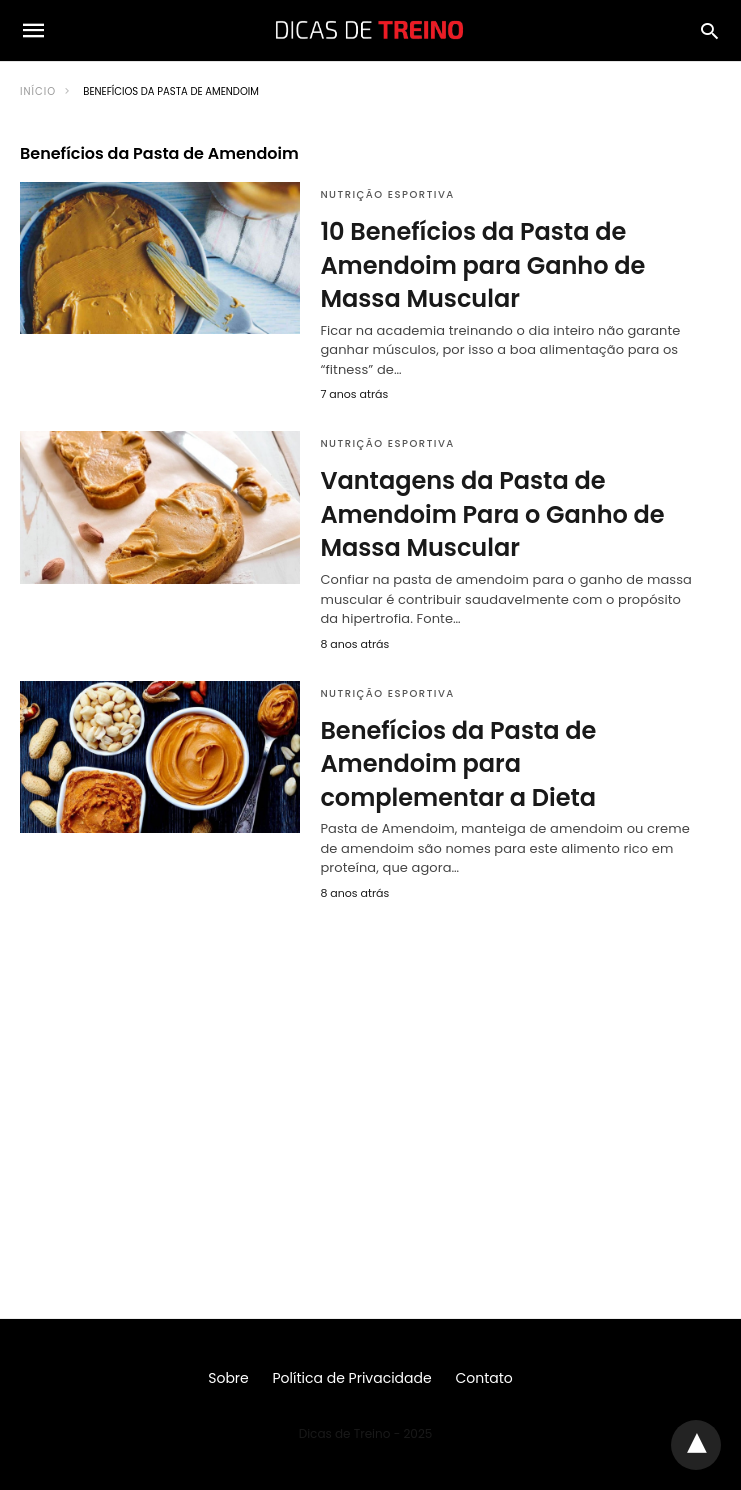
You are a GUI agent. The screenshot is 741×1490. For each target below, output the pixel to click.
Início (38, 91)
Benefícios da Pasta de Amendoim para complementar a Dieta (458, 764)
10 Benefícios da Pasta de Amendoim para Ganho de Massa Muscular (482, 265)
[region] (370, 1080)
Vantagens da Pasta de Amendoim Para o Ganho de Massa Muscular (492, 514)
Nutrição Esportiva (387, 194)
